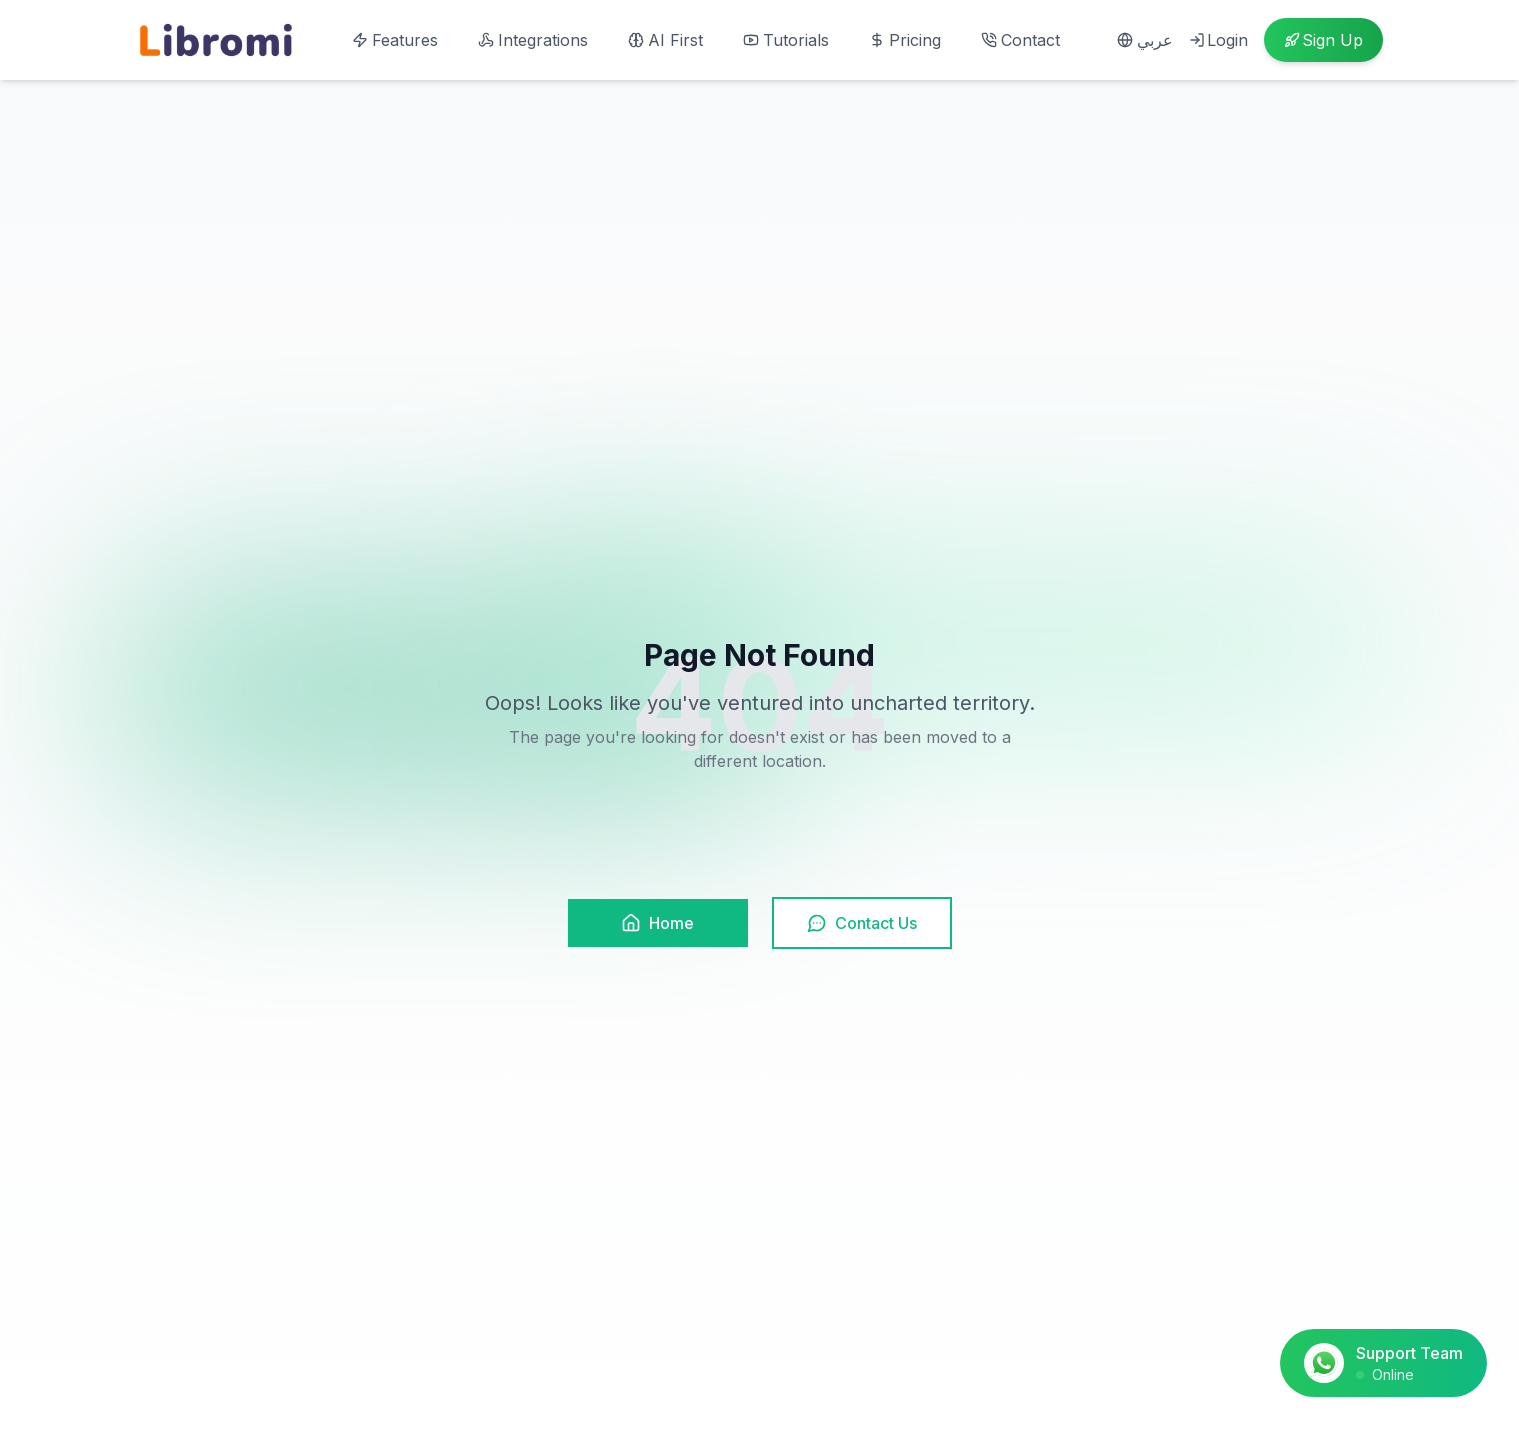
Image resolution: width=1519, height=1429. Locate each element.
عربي (1145, 40)
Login (1218, 40)
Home (657, 923)
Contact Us (862, 923)
